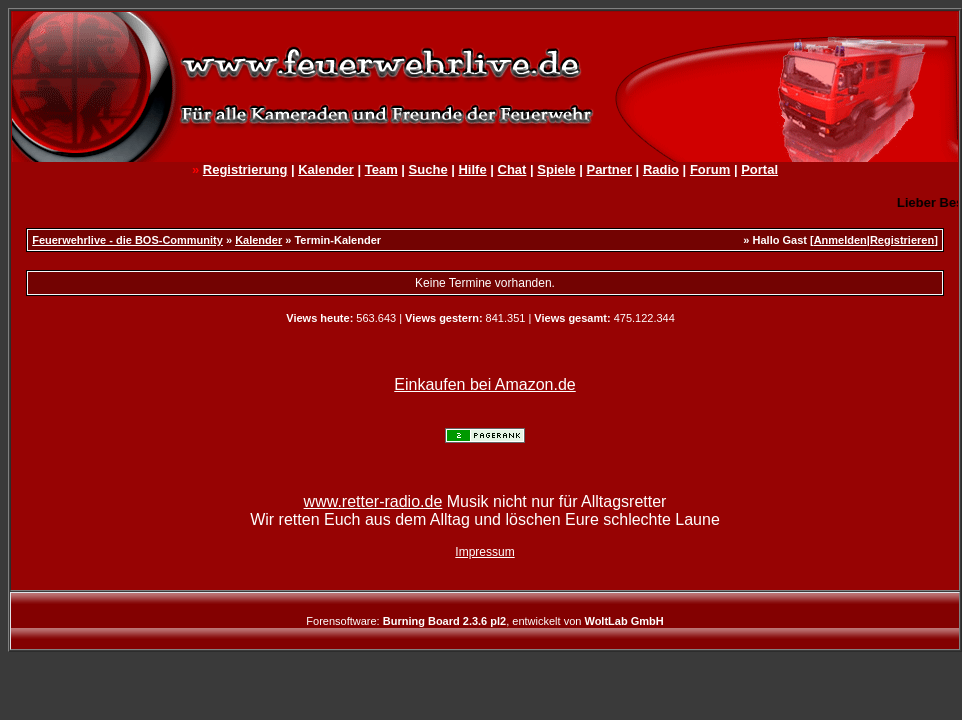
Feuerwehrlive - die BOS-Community (127, 240)
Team (381, 169)
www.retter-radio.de (373, 501)
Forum (710, 169)
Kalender (326, 169)
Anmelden (840, 240)
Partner (609, 169)
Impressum (484, 552)
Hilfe (472, 169)
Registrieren (902, 240)
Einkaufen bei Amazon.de (484, 384)
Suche (428, 169)
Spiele (556, 169)
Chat (512, 169)
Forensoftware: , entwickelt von (484, 621)
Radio (661, 169)
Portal (759, 169)
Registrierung (245, 169)
